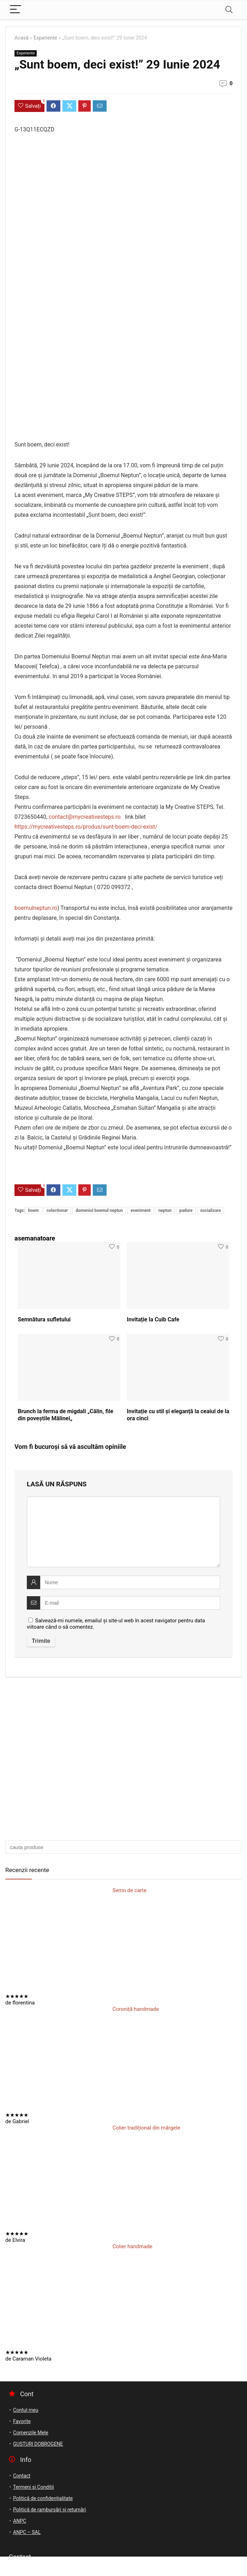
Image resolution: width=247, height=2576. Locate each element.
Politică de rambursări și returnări (49, 2509)
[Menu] (15, 9)
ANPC (19, 2521)
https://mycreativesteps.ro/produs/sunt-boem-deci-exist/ (86, 826)
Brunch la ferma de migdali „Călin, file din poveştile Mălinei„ (65, 1415)
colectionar (57, 1210)
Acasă (21, 38)
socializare (210, 1210)
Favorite (22, 2421)
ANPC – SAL (27, 2532)
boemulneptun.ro (35, 908)
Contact (21, 2476)
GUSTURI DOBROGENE (38, 2444)
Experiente (45, 38)
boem (33, 1210)
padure (185, 1210)
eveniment (140, 1210)
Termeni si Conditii (33, 2487)
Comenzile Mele (30, 2432)
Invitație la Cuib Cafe (153, 1319)
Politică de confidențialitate (43, 2498)
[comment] (123, 1532)
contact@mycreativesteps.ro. (87, 816)
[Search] (229, 9)
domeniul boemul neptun (99, 1210)
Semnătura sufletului (45, 1319)
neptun (164, 1210)
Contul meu (25, 2410)
